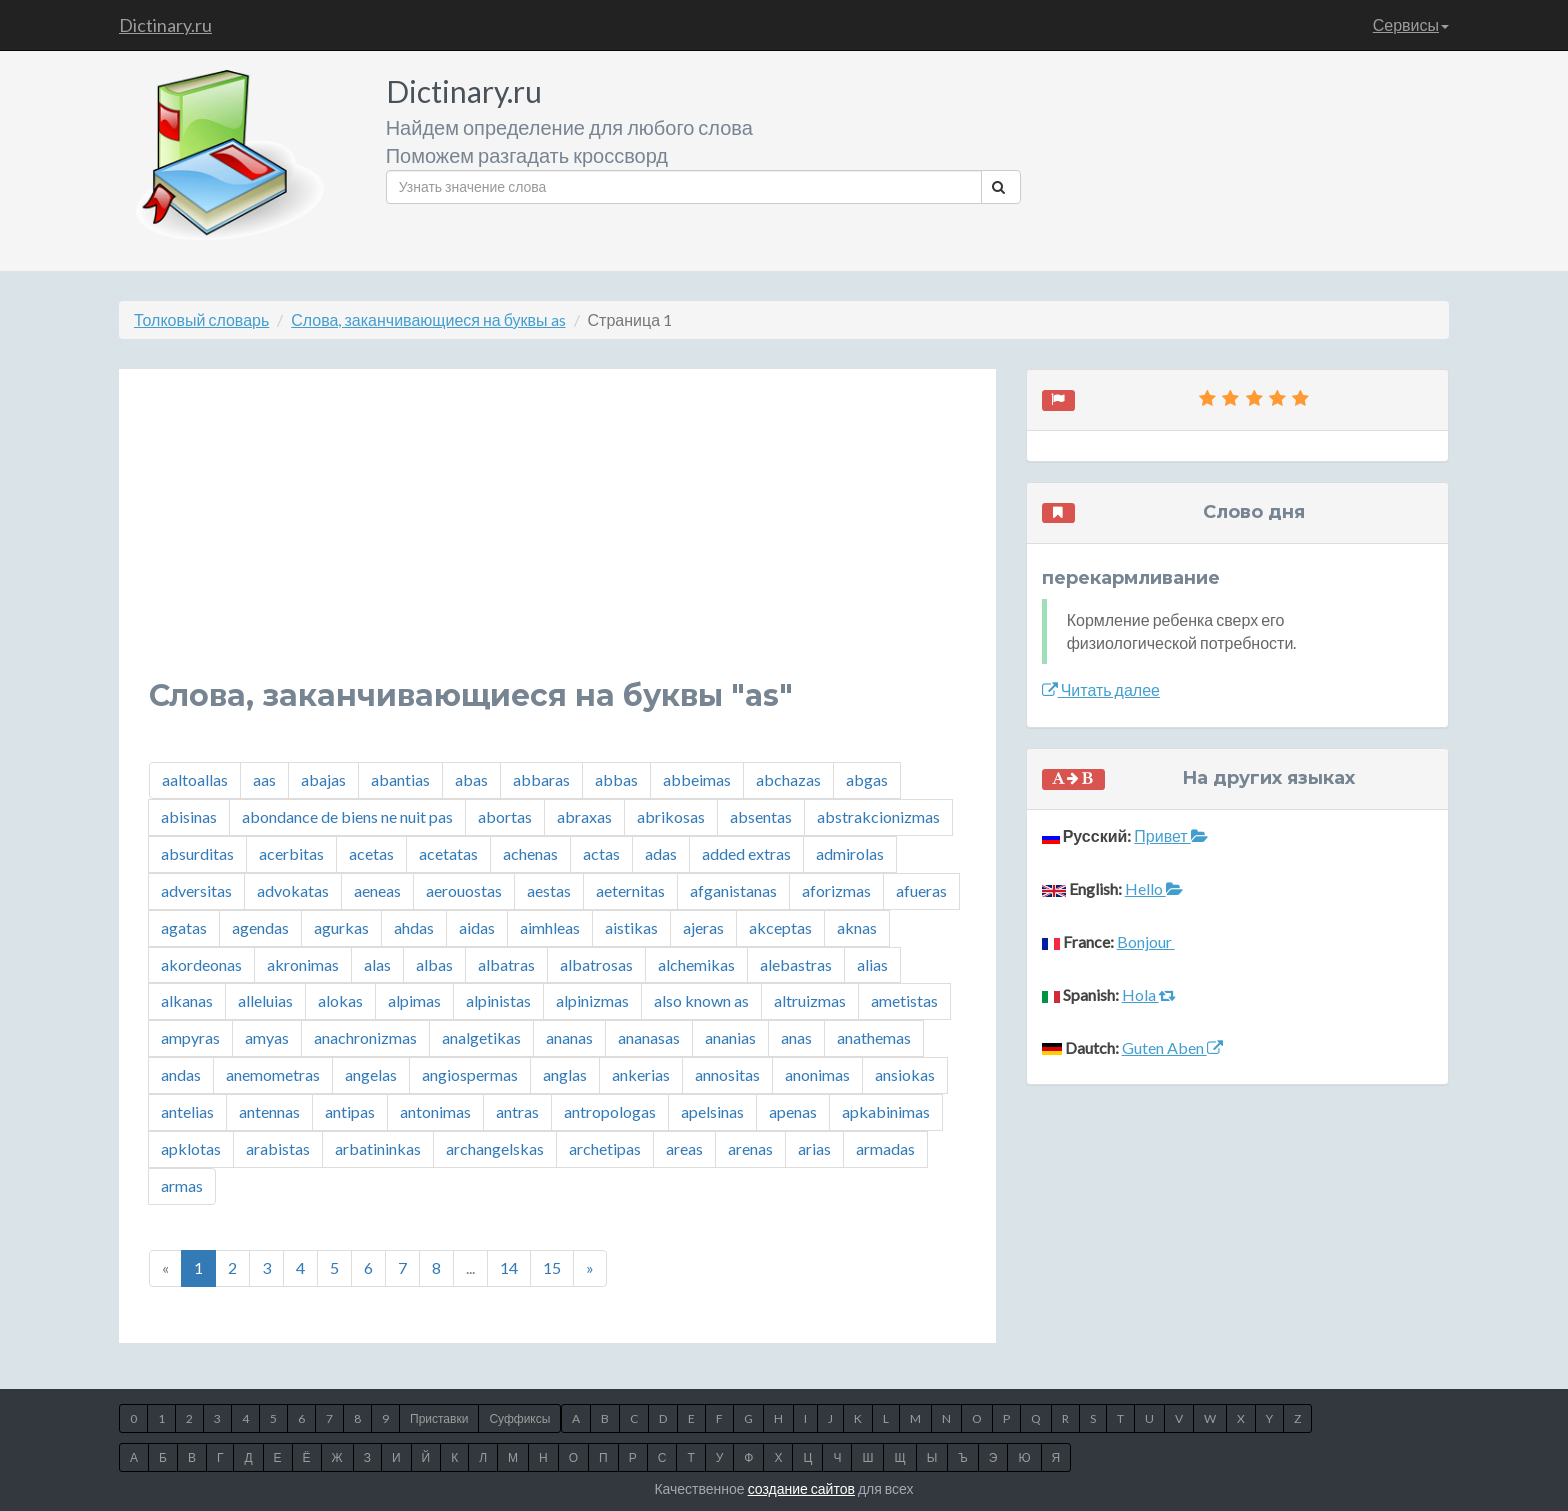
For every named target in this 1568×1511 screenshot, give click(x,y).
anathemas (874, 1037)
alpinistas (498, 1000)
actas (601, 853)
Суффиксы (519, 1418)
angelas (371, 1074)
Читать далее (1101, 689)
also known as (701, 1000)
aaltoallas (195, 779)
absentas (761, 816)
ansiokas (905, 1074)
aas (264, 779)
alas (377, 964)
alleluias (265, 1000)
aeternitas (630, 890)
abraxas (584, 816)
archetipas (605, 1148)
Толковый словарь (201, 319)
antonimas (435, 1111)
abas (471, 779)
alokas (340, 1000)
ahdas (414, 927)
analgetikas (481, 1037)
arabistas (278, 1148)
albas (434, 964)
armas (182, 1185)
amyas (267, 1037)
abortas (505, 816)
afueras (921, 890)
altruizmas (810, 1000)
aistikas (631, 927)
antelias (187, 1111)
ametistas (904, 1000)
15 (552, 1267)
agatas (184, 927)
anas (796, 1037)
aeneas (377, 890)
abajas (323, 779)
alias (872, 964)
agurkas (341, 927)
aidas (477, 927)
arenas (750, 1148)
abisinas (189, 816)
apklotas (191, 1148)
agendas (260, 927)
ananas (569, 1037)
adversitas (196, 890)
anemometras (273, 1074)
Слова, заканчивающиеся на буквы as (428, 319)
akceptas (780, 927)
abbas (616, 779)
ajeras (703, 927)
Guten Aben (1172, 1047)
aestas (549, 890)
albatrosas (596, 964)
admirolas (850, 853)
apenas (793, 1111)
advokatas (293, 890)
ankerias (641, 1074)
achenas (530, 853)
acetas (371, 853)
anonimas (817, 1074)
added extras (746, 853)
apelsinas (712, 1111)
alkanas (187, 1000)
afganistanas (733, 890)
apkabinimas (886, 1111)
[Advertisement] (557, 539)
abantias (400, 779)
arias (814, 1148)
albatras (506, 964)
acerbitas (291, 853)
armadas (885, 1148)
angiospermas (470, 1074)
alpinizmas (592, 1000)
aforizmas (836, 890)
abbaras (541, 779)
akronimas (303, 964)
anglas (565, 1074)
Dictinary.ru (165, 25)
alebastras (796, 964)
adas (661, 853)
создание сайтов (801, 1488)
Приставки (439, 1418)
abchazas (788, 779)
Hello (1154, 888)
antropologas (610, 1111)
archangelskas (495, 1148)
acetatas (448, 853)
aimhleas (550, 927)
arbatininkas (378, 1148)
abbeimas (697, 779)
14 (509, 1267)
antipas (350, 1111)
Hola (1149, 994)
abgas (867, 779)
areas (684, 1148)
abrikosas (671, 816)
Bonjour (1146, 941)
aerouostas (464, 890)
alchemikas (696, 964)
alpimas (414, 1000)
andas (181, 1074)
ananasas (649, 1037)
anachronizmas (365, 1037)
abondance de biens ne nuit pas (347, 816)
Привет (1170, 835)
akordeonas (201, 964)
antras (517, 1111)
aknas (857, 927)
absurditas (197, 853)
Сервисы (1411, 24)
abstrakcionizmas (878, 816)
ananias (730, 1037)
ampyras (190, 1037)
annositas (727, 1074)
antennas (269, 1111)
